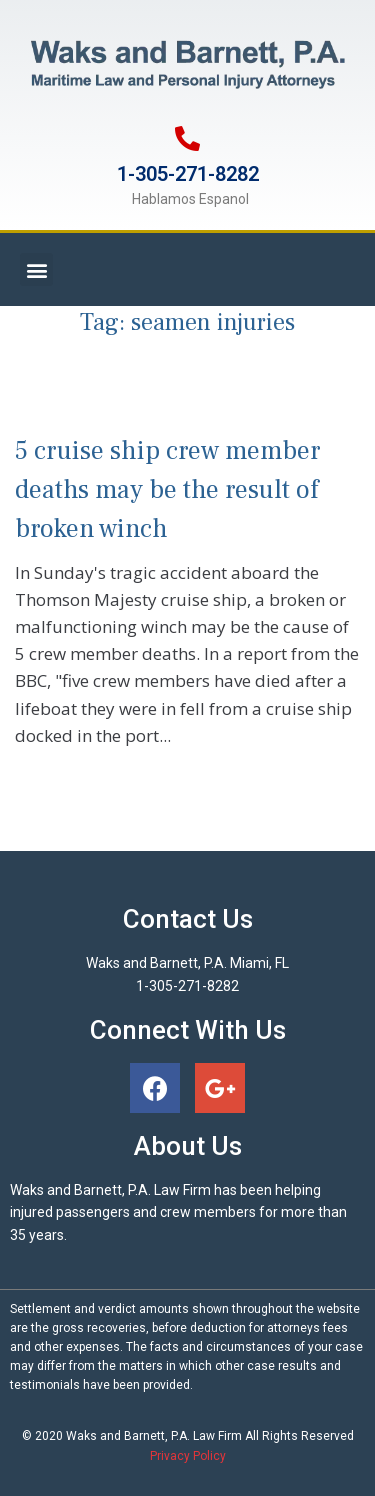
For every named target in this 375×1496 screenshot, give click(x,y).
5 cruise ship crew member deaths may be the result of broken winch (168, 490)
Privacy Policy (188, 1456)
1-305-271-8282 (188, 174)
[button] (36, 269)
